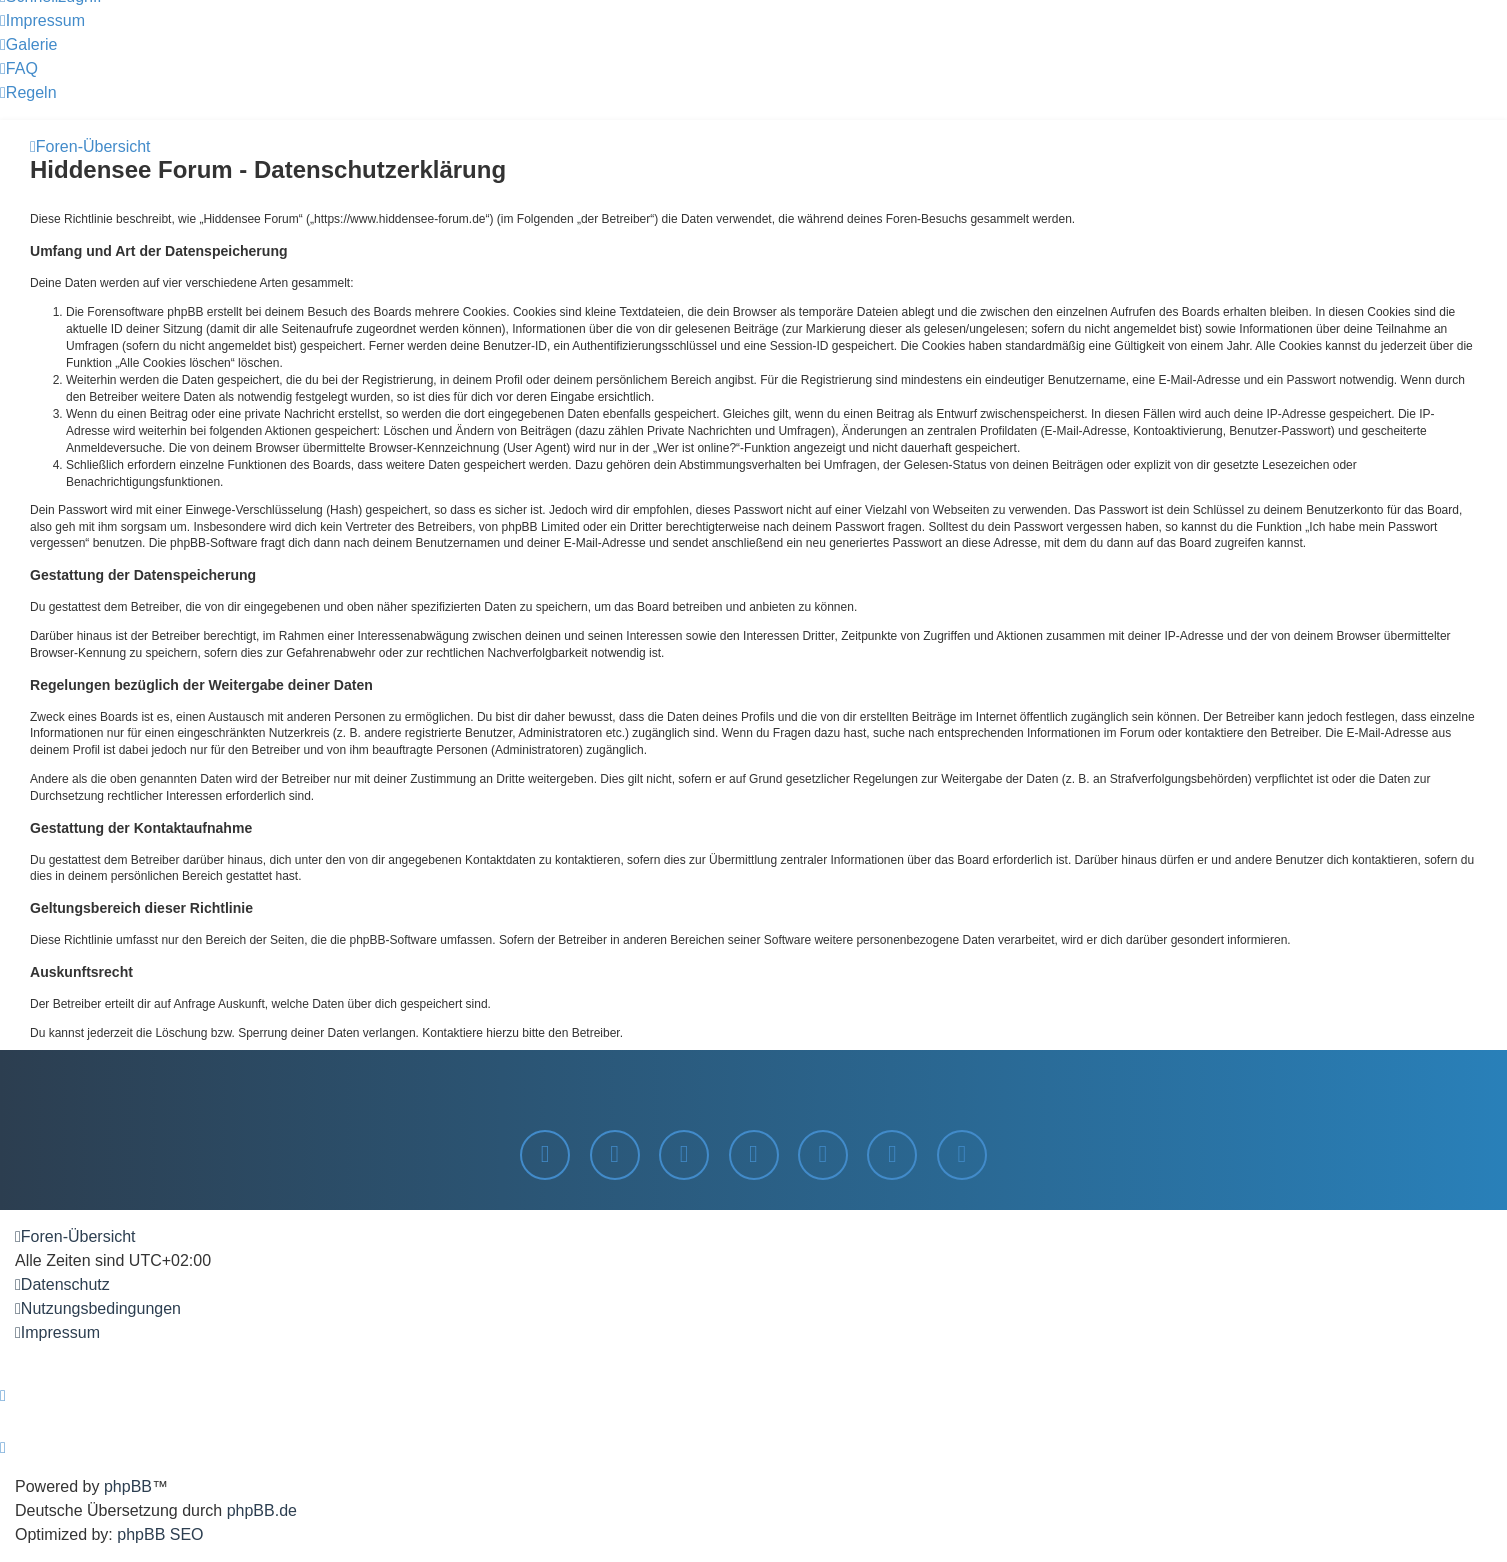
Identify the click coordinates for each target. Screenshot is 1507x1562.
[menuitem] (42, 20)
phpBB (128, 1486)
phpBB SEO (160, 1534)
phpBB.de (262, 1510)
